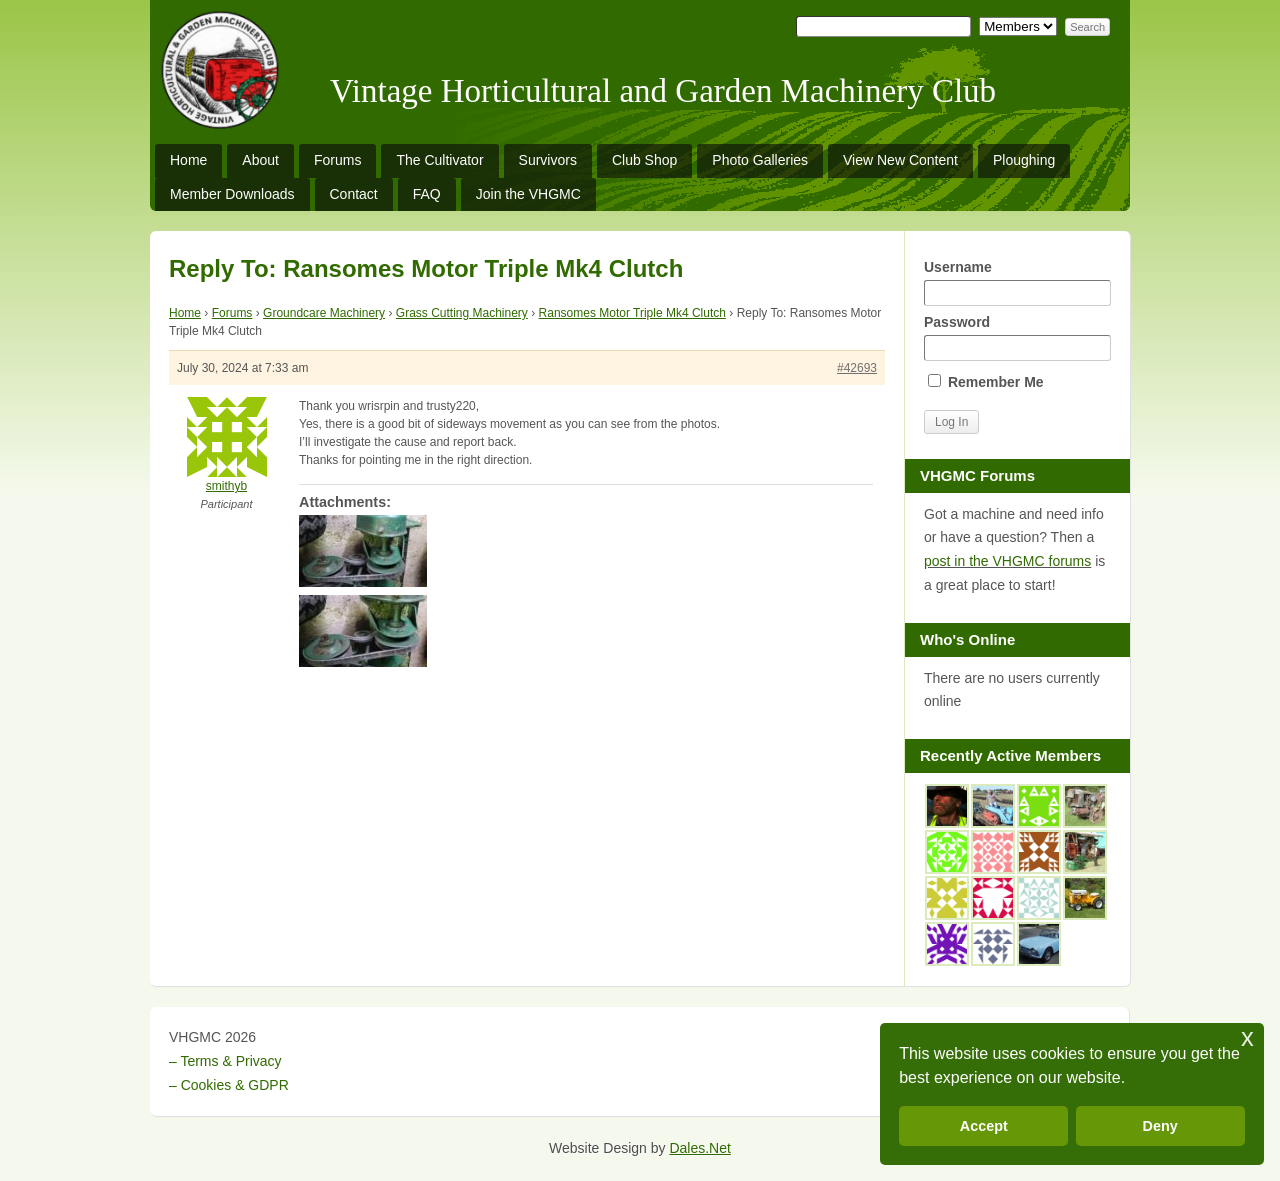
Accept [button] (984, 1126)
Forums (337, 160)
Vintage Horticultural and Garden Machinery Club (663, 91)
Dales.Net (699, 1148)
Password (1017, 337)
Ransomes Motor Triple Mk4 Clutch (632, 313)
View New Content (900, 160)
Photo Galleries (760, 160)
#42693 (857, 368)
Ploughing (1024, 160)
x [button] (1247, 1037)
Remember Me (986, 382)
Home (188, 160)
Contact (354, 194)
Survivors (548, 160)
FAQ (427, 194)
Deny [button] (1160, 1126)
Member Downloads (232, 194)
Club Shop (644, 160)
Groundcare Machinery (324, 313)
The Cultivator (439, 160)
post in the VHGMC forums (1007, 561)
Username (1017, 282)
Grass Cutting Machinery (462, 313)
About (260, 160)
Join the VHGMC (528, 194)
